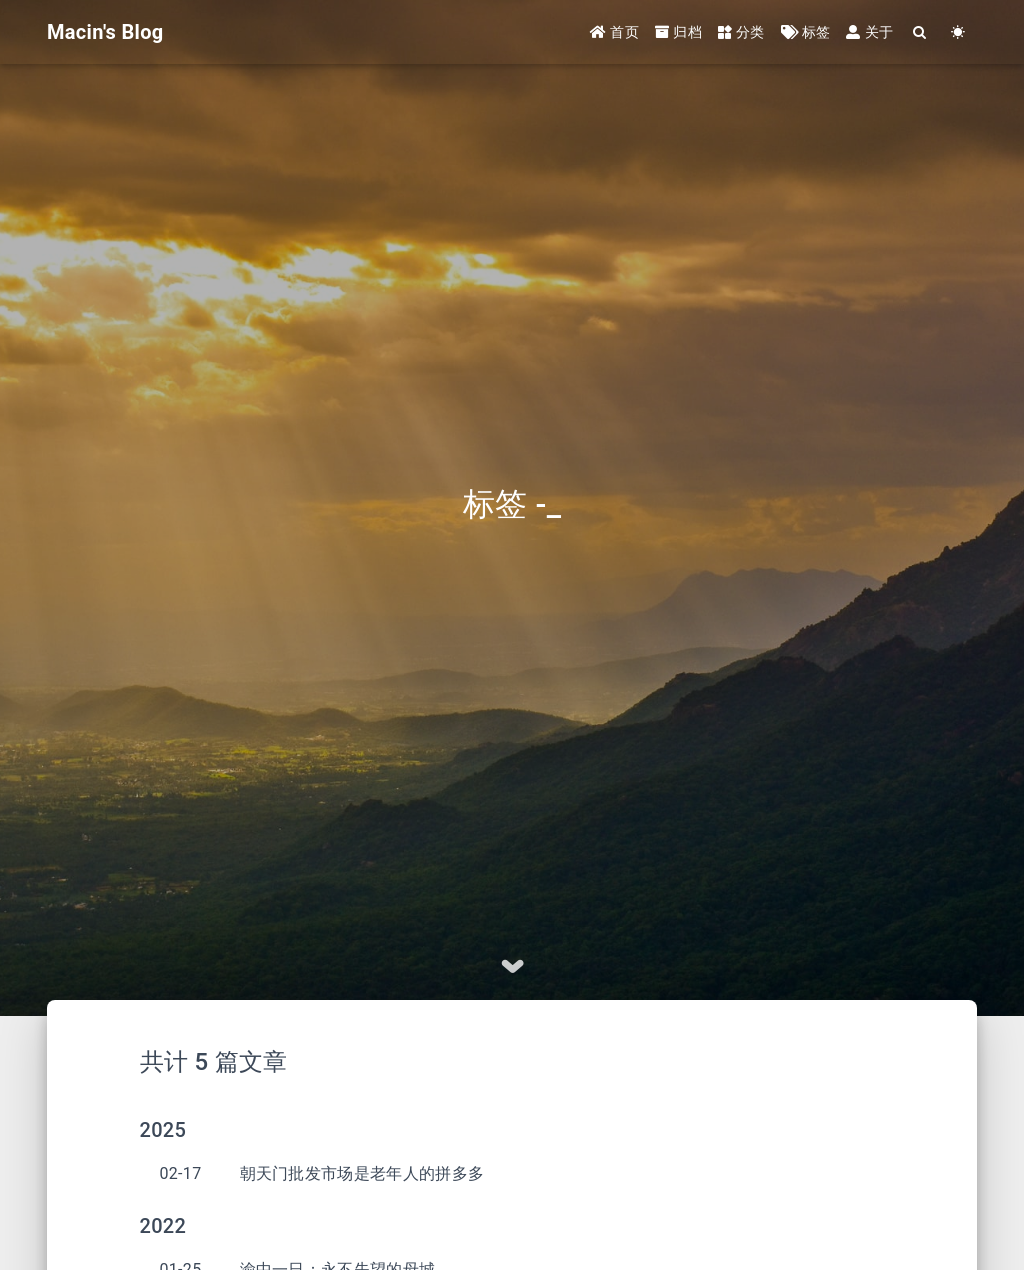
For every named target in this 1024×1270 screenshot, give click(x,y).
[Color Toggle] (958, 32)
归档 (678, 32)
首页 (614, 32)
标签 (806, 32)
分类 (741, 32)
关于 (869, 32)
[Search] (920, 32)
